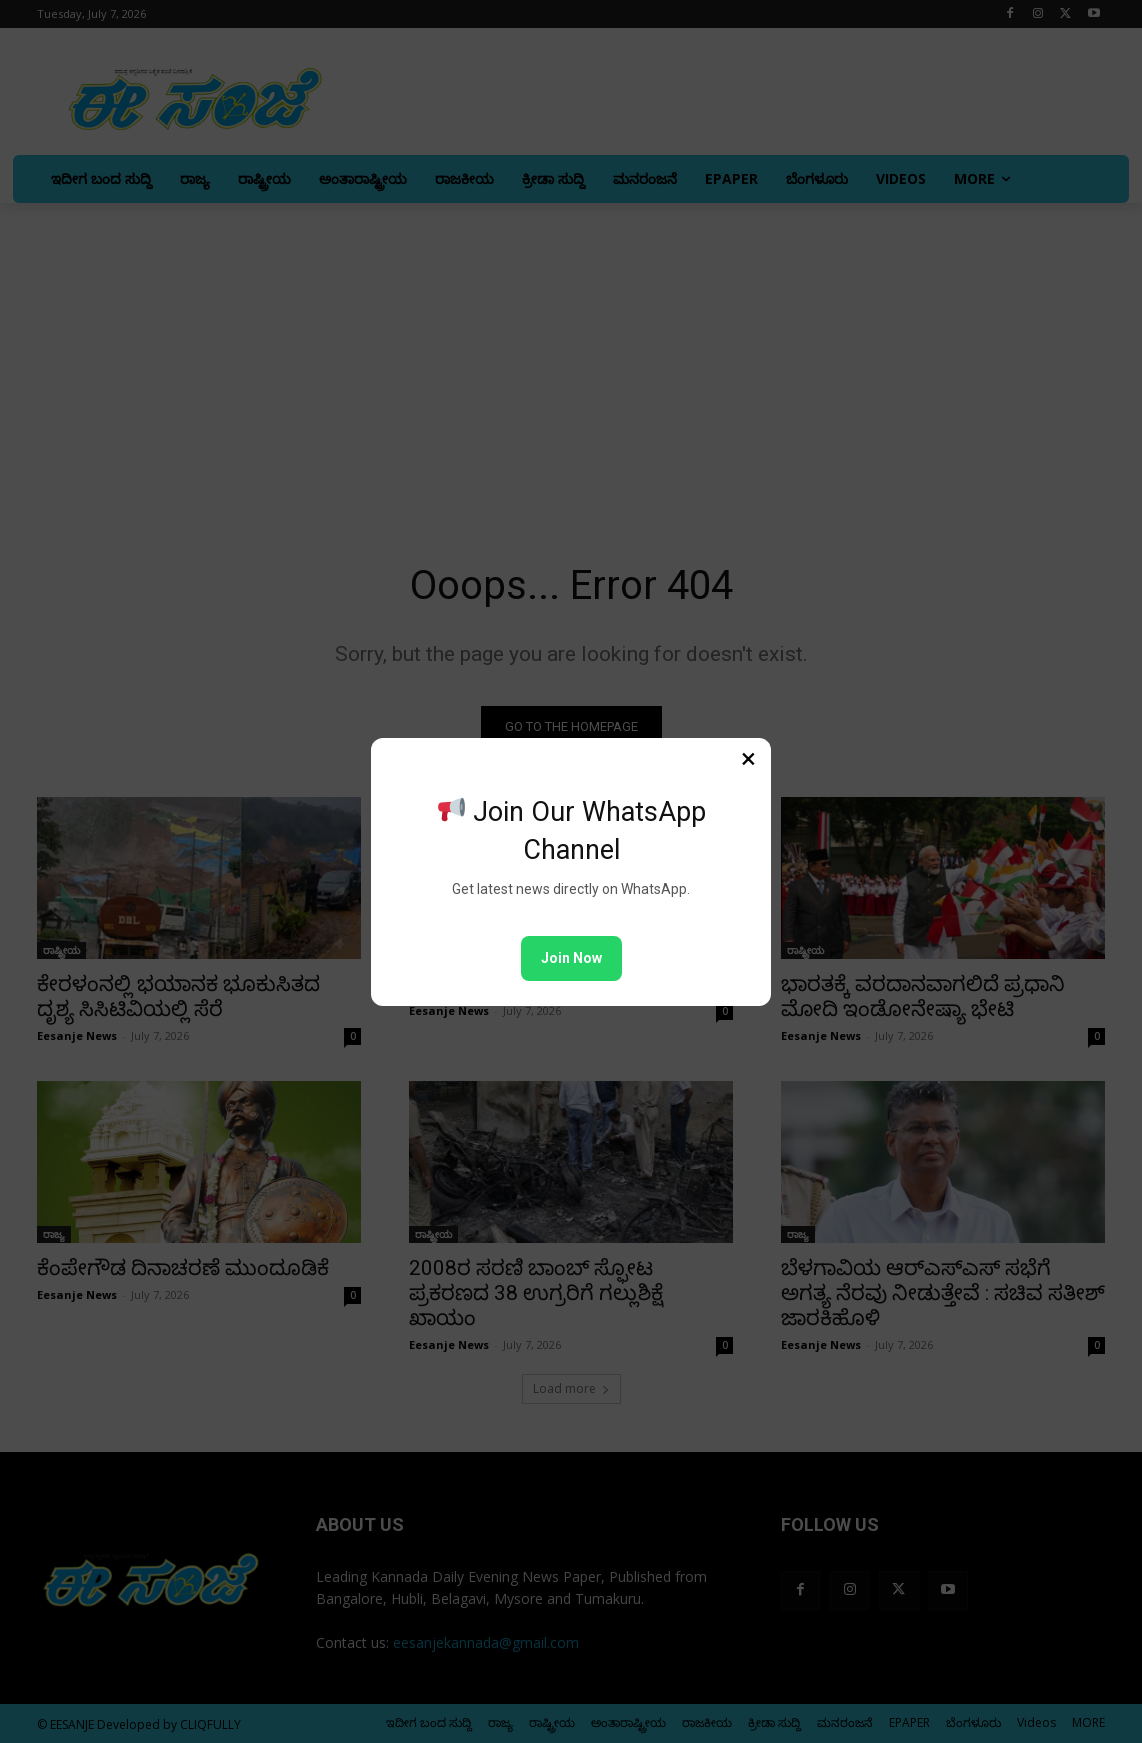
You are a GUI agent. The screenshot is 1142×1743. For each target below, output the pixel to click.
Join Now (571, 958)
